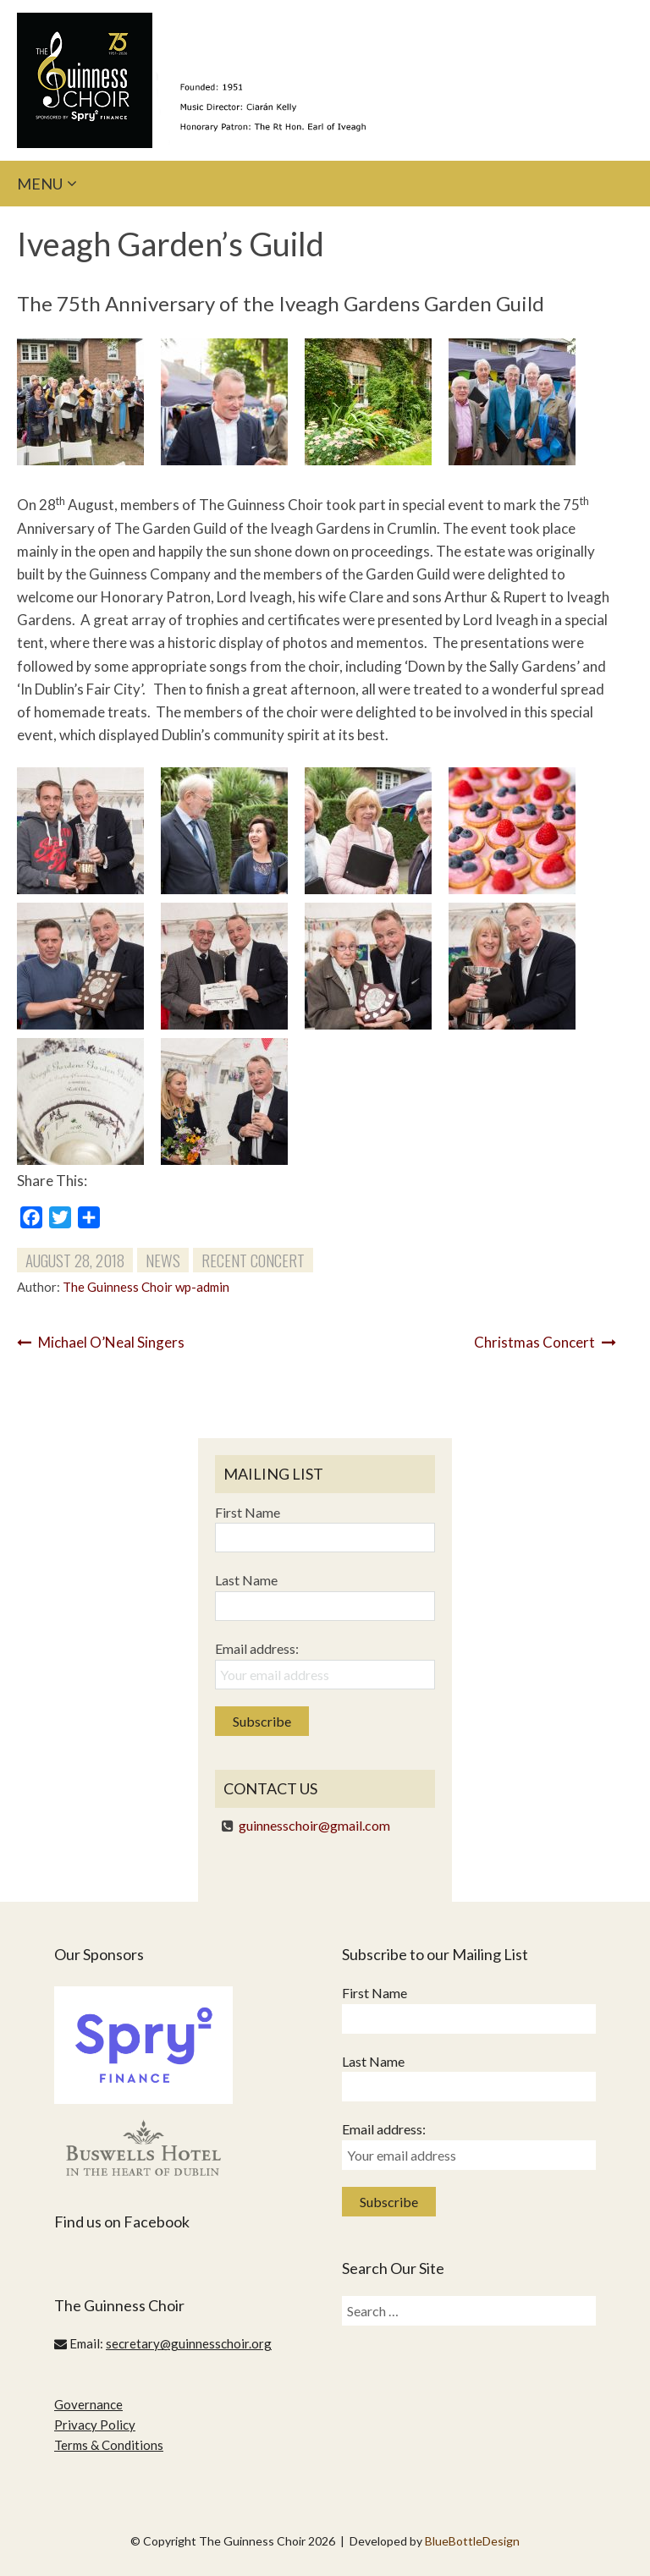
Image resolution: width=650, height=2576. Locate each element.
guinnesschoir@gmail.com (314, 1825)
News (163, 1260)
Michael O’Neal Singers (101, 1342)
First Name (247, 1512)
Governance (88, 2404)
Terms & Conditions (108, 2444)
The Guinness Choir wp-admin (146, 1286)
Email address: (257, 1648)
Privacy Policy (94, 2424)
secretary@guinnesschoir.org (189, 2343)
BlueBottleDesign (472, 2541)
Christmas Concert (545, 1342)
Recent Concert (253, 1260)
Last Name (246, 1580)
